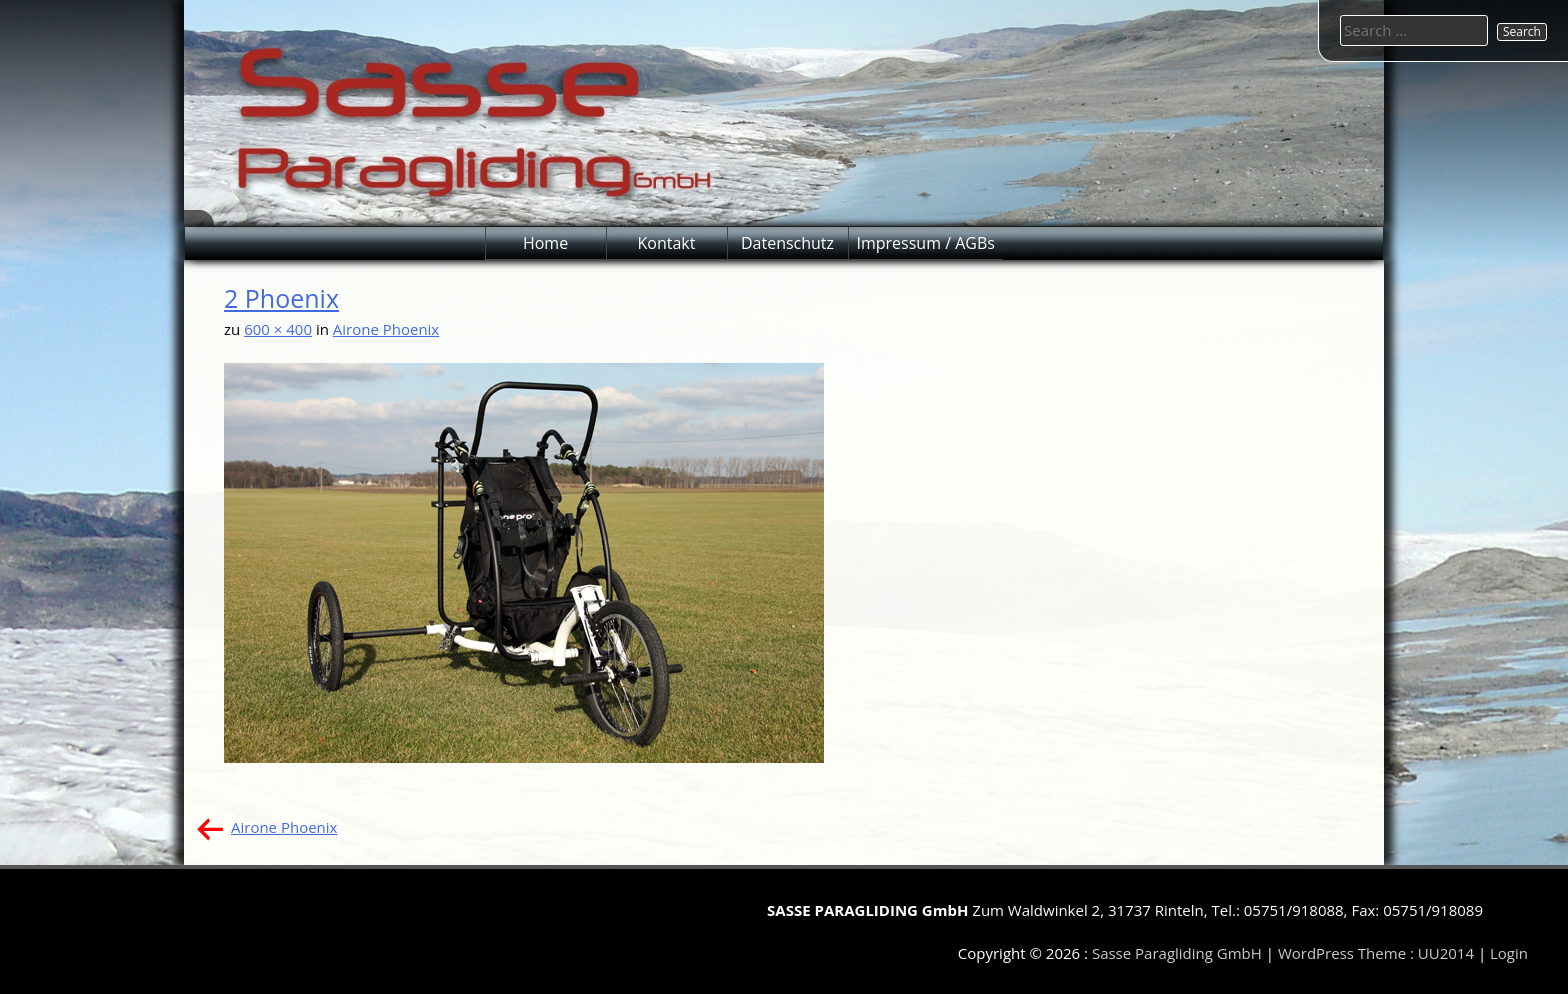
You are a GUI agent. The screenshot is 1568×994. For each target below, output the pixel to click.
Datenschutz (787, 243)
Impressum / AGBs (926, 243)
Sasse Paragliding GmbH (1177, 953)
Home (545, 243)
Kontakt (667, 243)
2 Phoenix (281, 298)
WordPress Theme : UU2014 (1376, 953)
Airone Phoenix (386, 329)
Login (1509, 953)
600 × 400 (278, 329)
